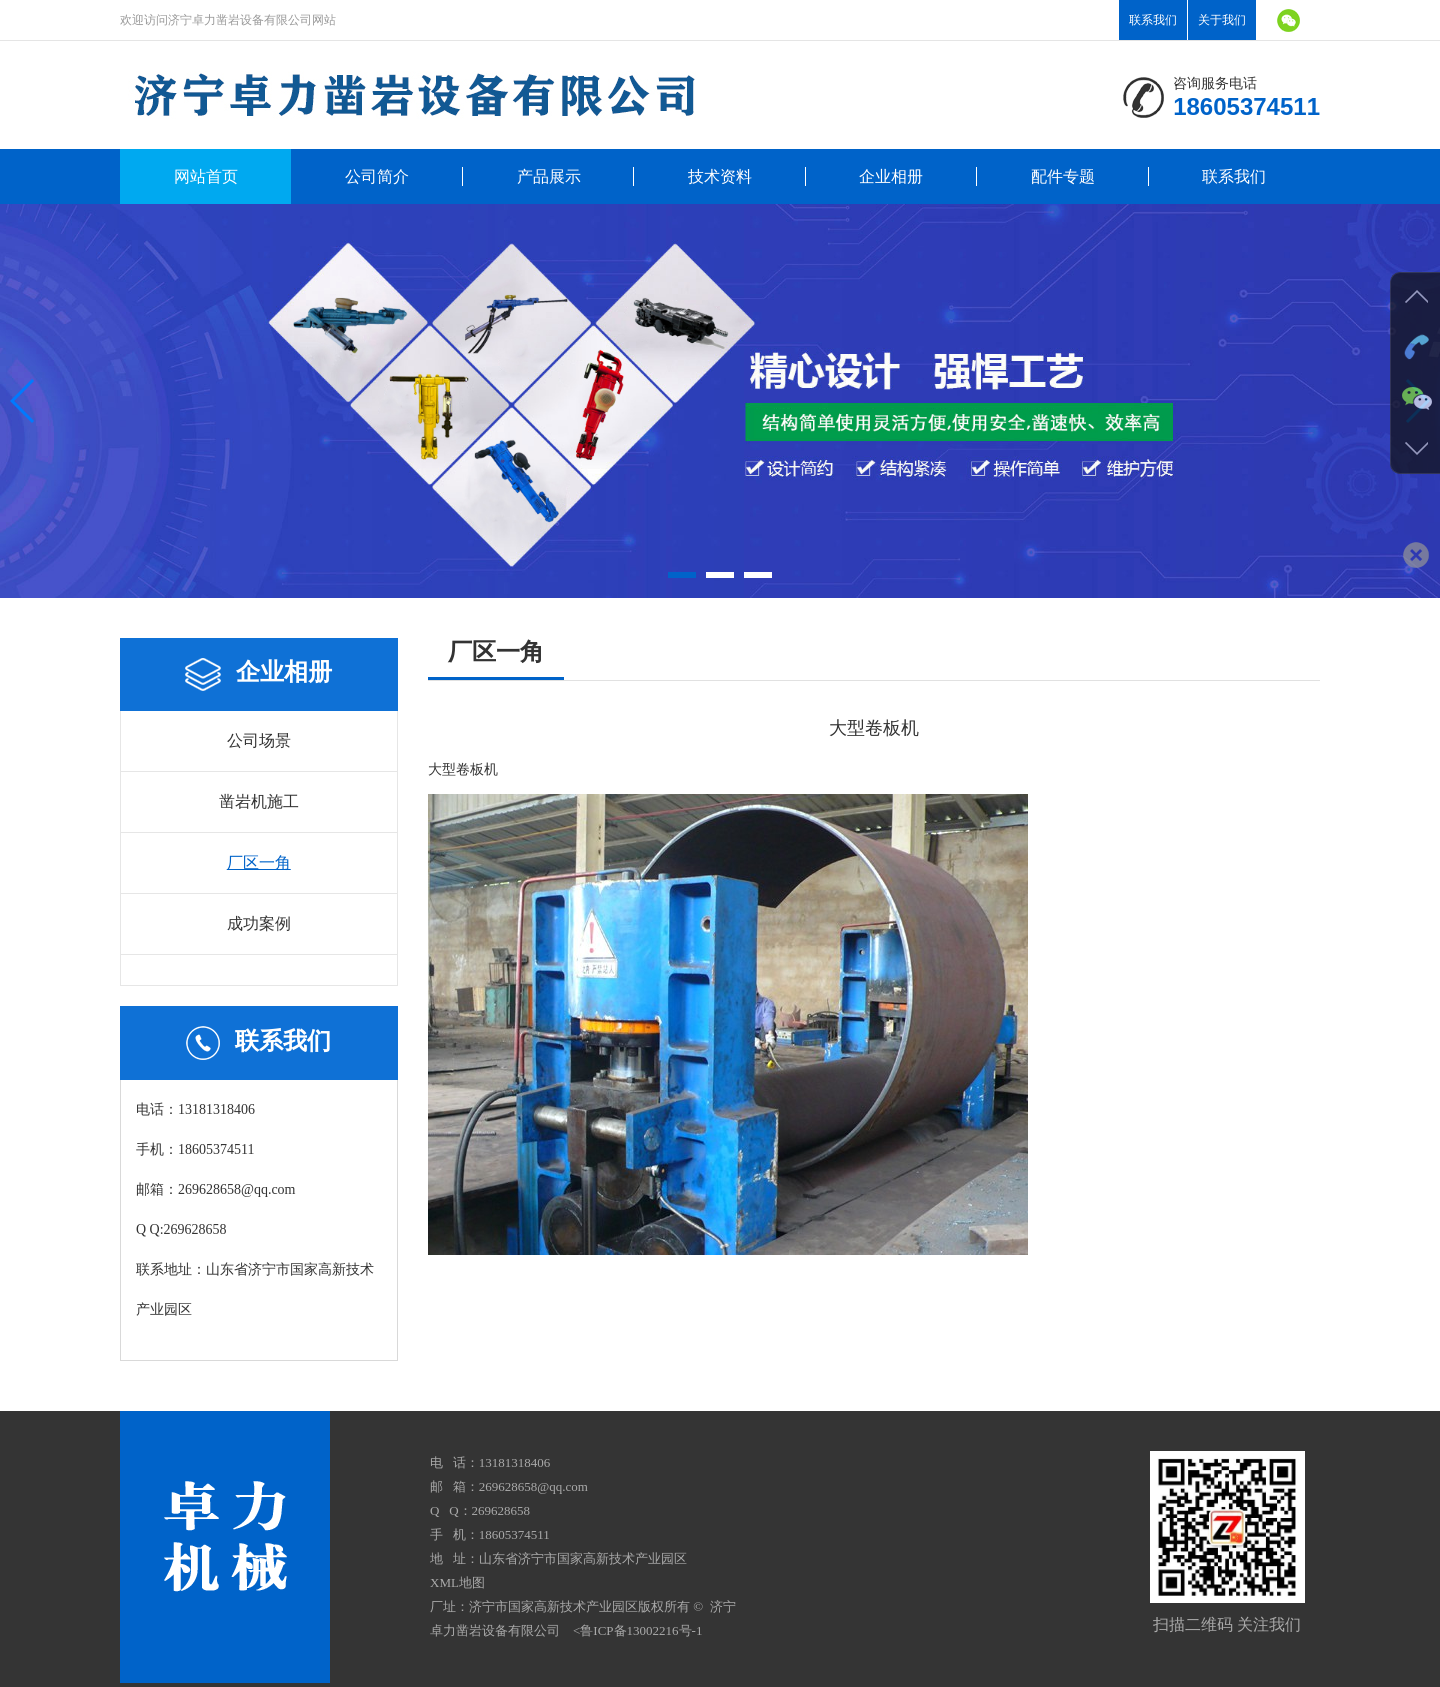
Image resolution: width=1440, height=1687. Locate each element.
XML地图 (457, 1582)
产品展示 (549, 176)
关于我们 (1222, 20)
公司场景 (259, 740)
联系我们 (1153, 20)
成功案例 (259, 923)
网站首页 (206, 176)
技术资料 (720, 176)
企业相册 (891, 176)
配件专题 (1063, 176)
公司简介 (377, 176)
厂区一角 (259, 862)
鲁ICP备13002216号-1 (641, 1630)
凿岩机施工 (259, 801)
